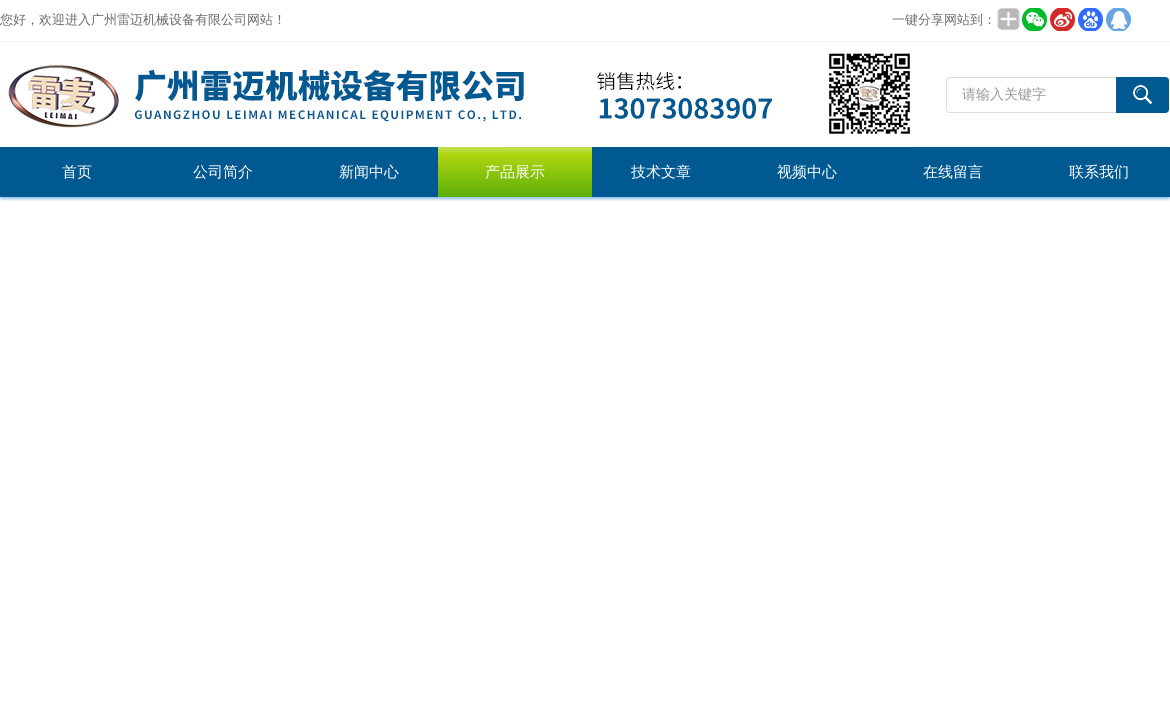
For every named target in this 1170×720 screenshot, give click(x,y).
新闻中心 (369, 172)
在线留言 (953, 172)
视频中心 (807, 172)
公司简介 (223, 172)
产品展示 (515, 172)
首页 (77, 172)
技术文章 (661, 172)
